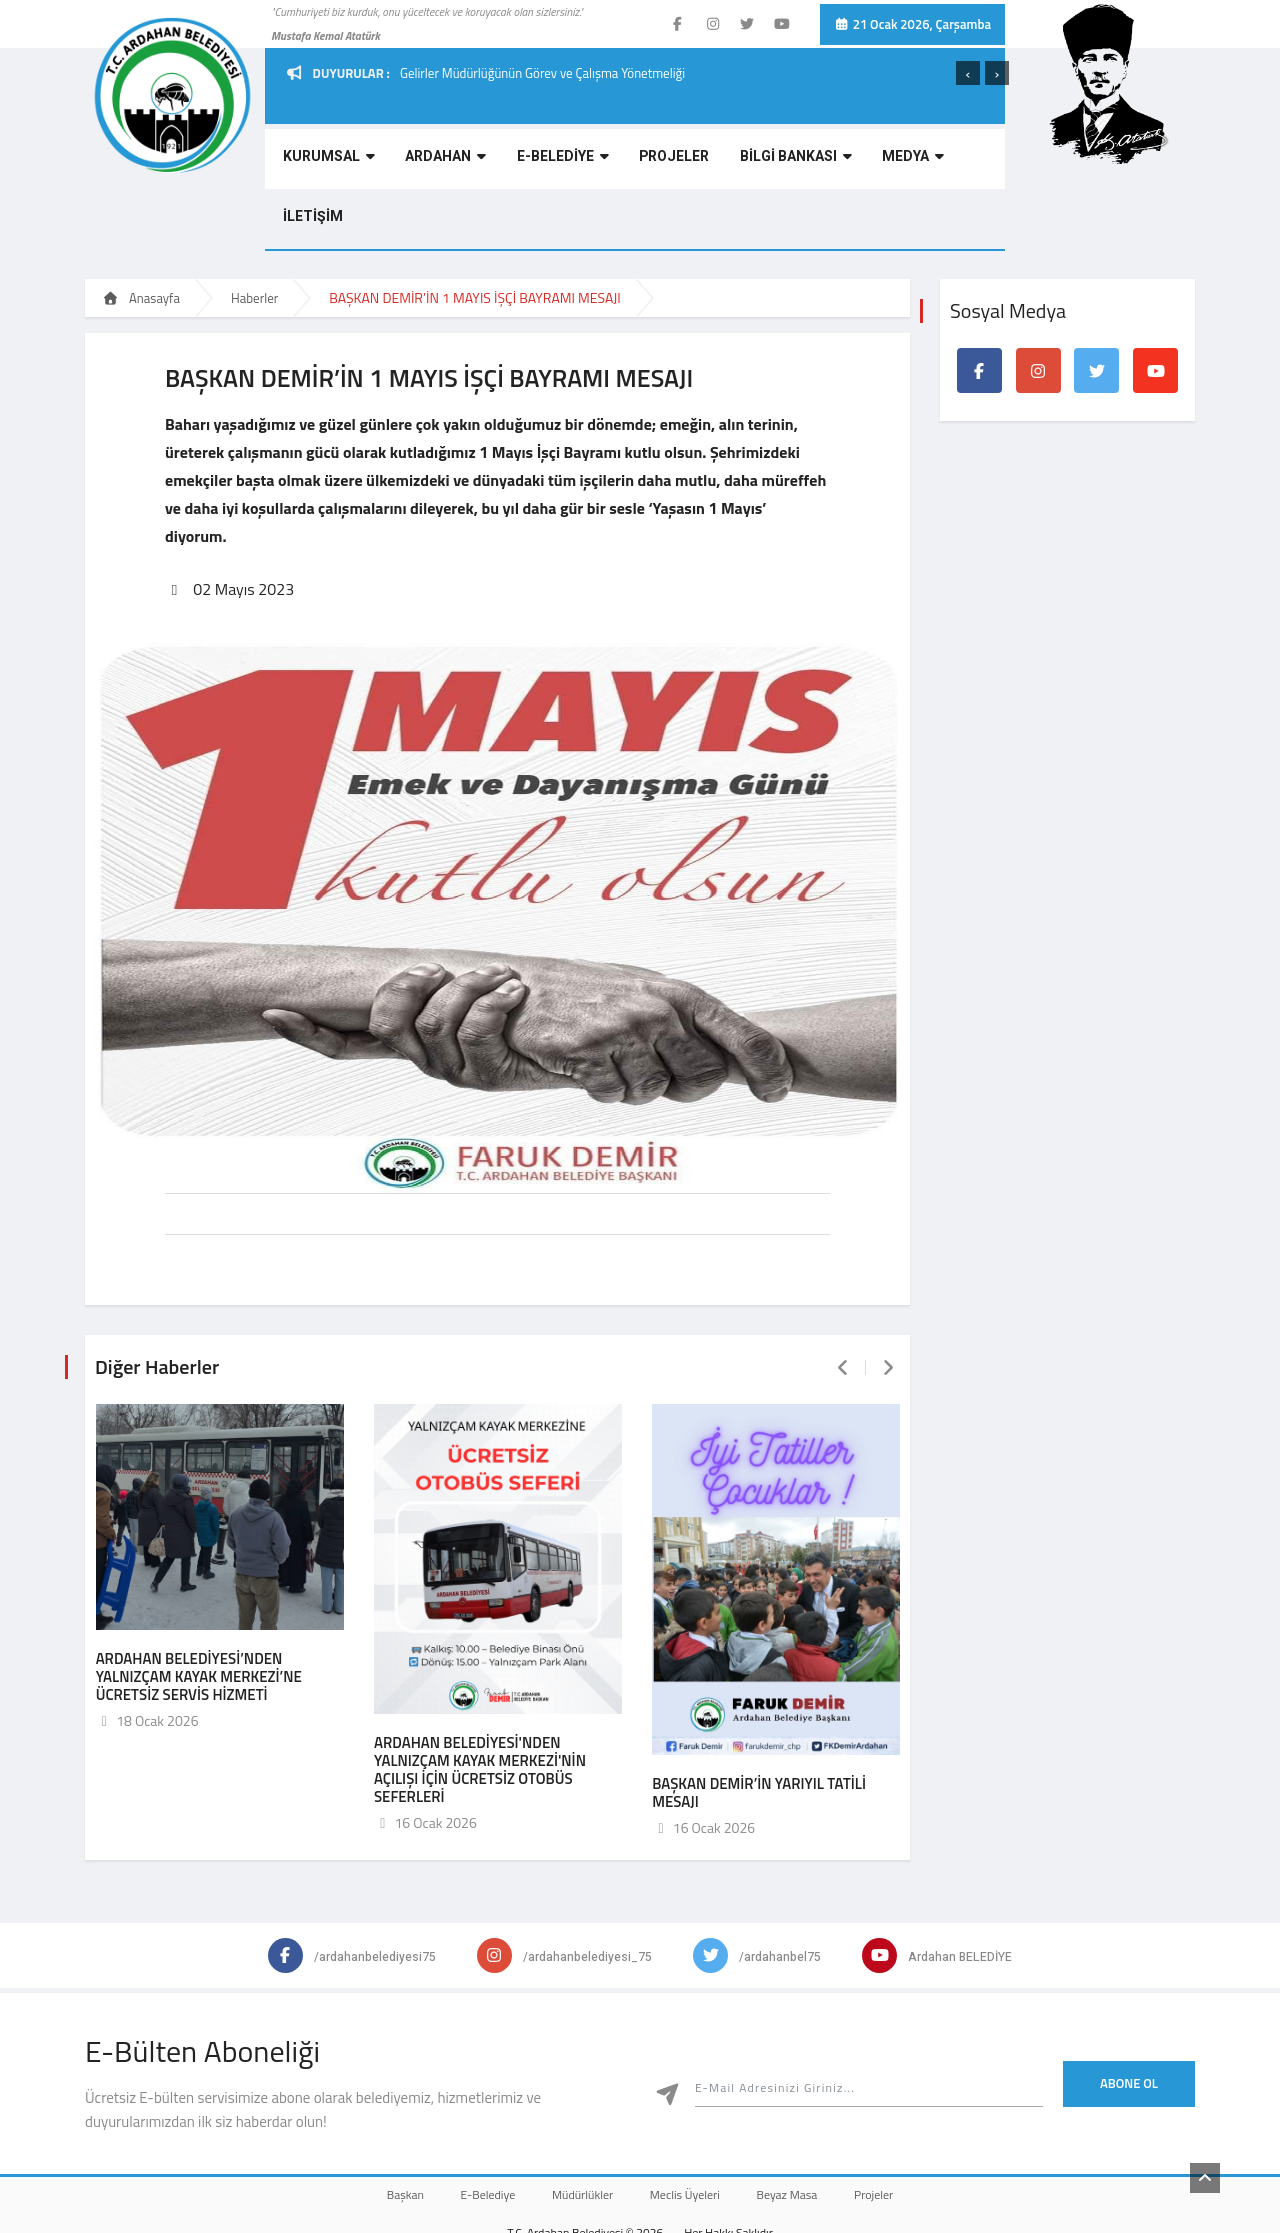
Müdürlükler (577, 2129)
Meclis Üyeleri (690, 2129)
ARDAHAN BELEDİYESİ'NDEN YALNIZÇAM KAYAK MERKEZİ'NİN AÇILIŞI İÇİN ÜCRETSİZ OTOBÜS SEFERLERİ (480, 1704)
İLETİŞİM (934, 161)
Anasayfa (141, 238)
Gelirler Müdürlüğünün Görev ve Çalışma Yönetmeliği (542, 73)
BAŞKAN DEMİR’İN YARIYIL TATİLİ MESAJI (759, 1727)
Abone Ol (1129, 2018)
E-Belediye (472, 2129)
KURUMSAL (321, 161)
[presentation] (968, 73)
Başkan (379, 2129)
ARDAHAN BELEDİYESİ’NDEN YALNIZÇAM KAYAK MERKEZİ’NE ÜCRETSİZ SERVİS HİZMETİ (199, 1611)
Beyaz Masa (802, 2129)
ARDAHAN (427, 161)
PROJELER (635, 161)
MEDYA (853, 161)
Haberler (254, 238)
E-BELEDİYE (534, 161)
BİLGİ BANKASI (746, 161)
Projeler (899, 2129)
